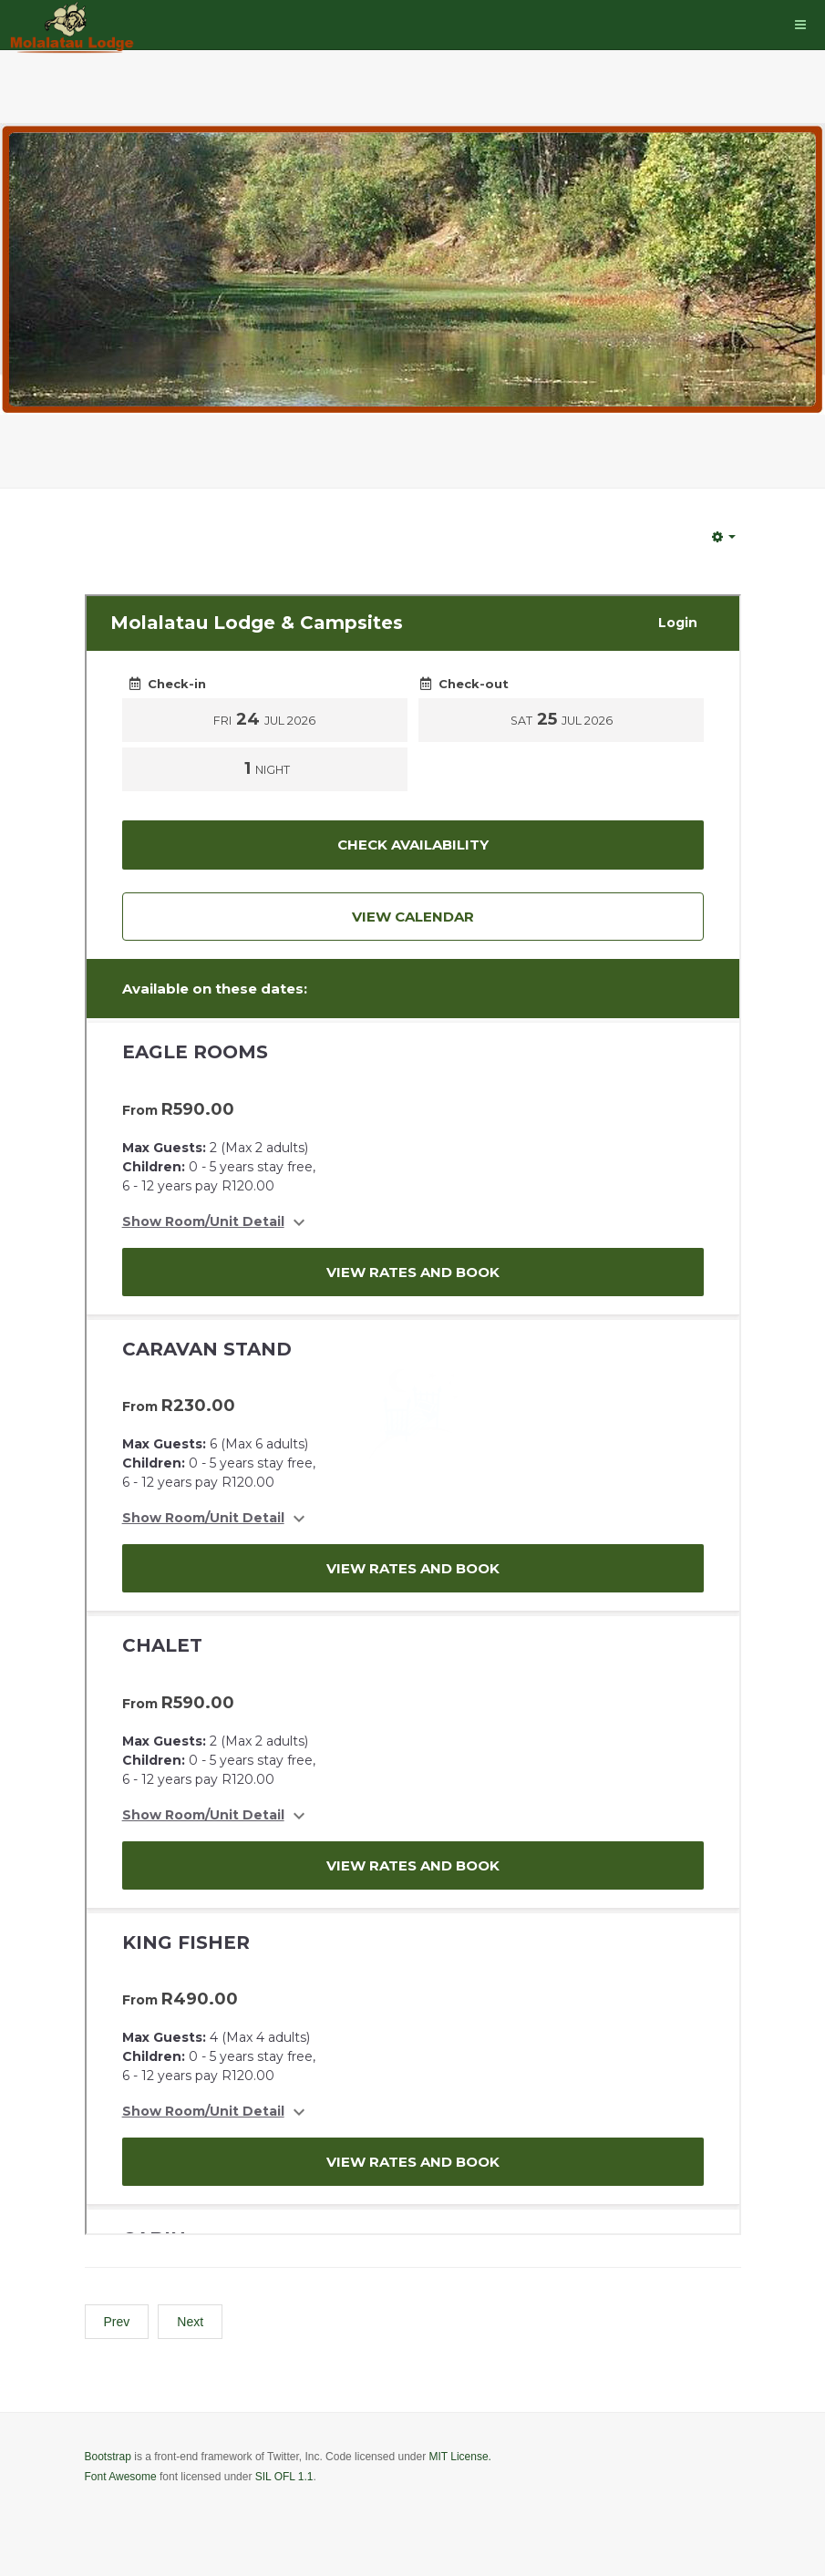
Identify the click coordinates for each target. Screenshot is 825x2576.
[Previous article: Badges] (117, 2321)
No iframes (413, 1414)
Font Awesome (121, 2476)
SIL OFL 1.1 (284, 2476)
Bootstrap (108, 2456)
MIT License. (459, 2456)
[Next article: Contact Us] (190, 2321)
